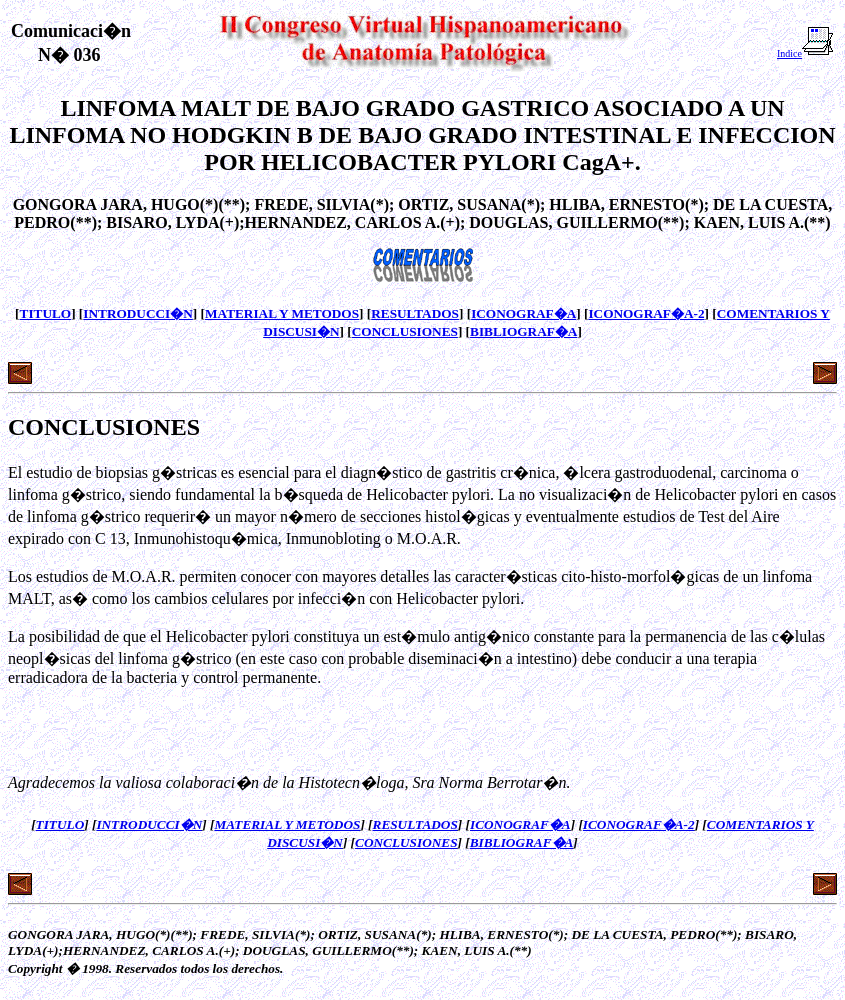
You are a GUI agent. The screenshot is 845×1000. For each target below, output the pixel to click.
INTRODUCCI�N (138, 313)
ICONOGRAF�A (523, 313)
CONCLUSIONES (405, 331)
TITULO (46, 313)
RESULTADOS (415, 313)
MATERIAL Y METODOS (282, 313)
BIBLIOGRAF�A (523, 331)
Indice (805, 53)
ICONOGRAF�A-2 (646, 313)
